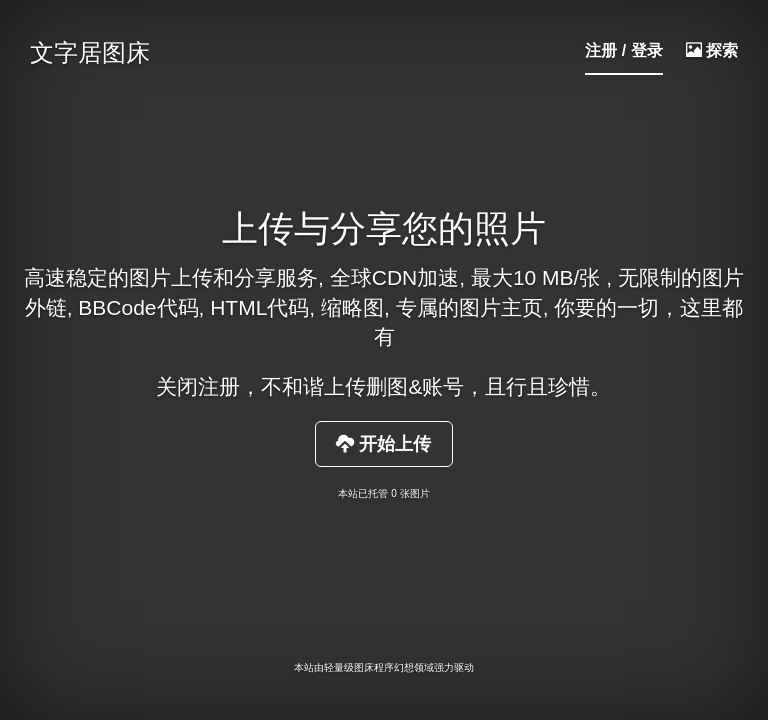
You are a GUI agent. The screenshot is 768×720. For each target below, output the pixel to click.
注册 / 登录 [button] (623, 50)
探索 (712, 50)
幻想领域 (414, 667)
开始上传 (383, 443)
